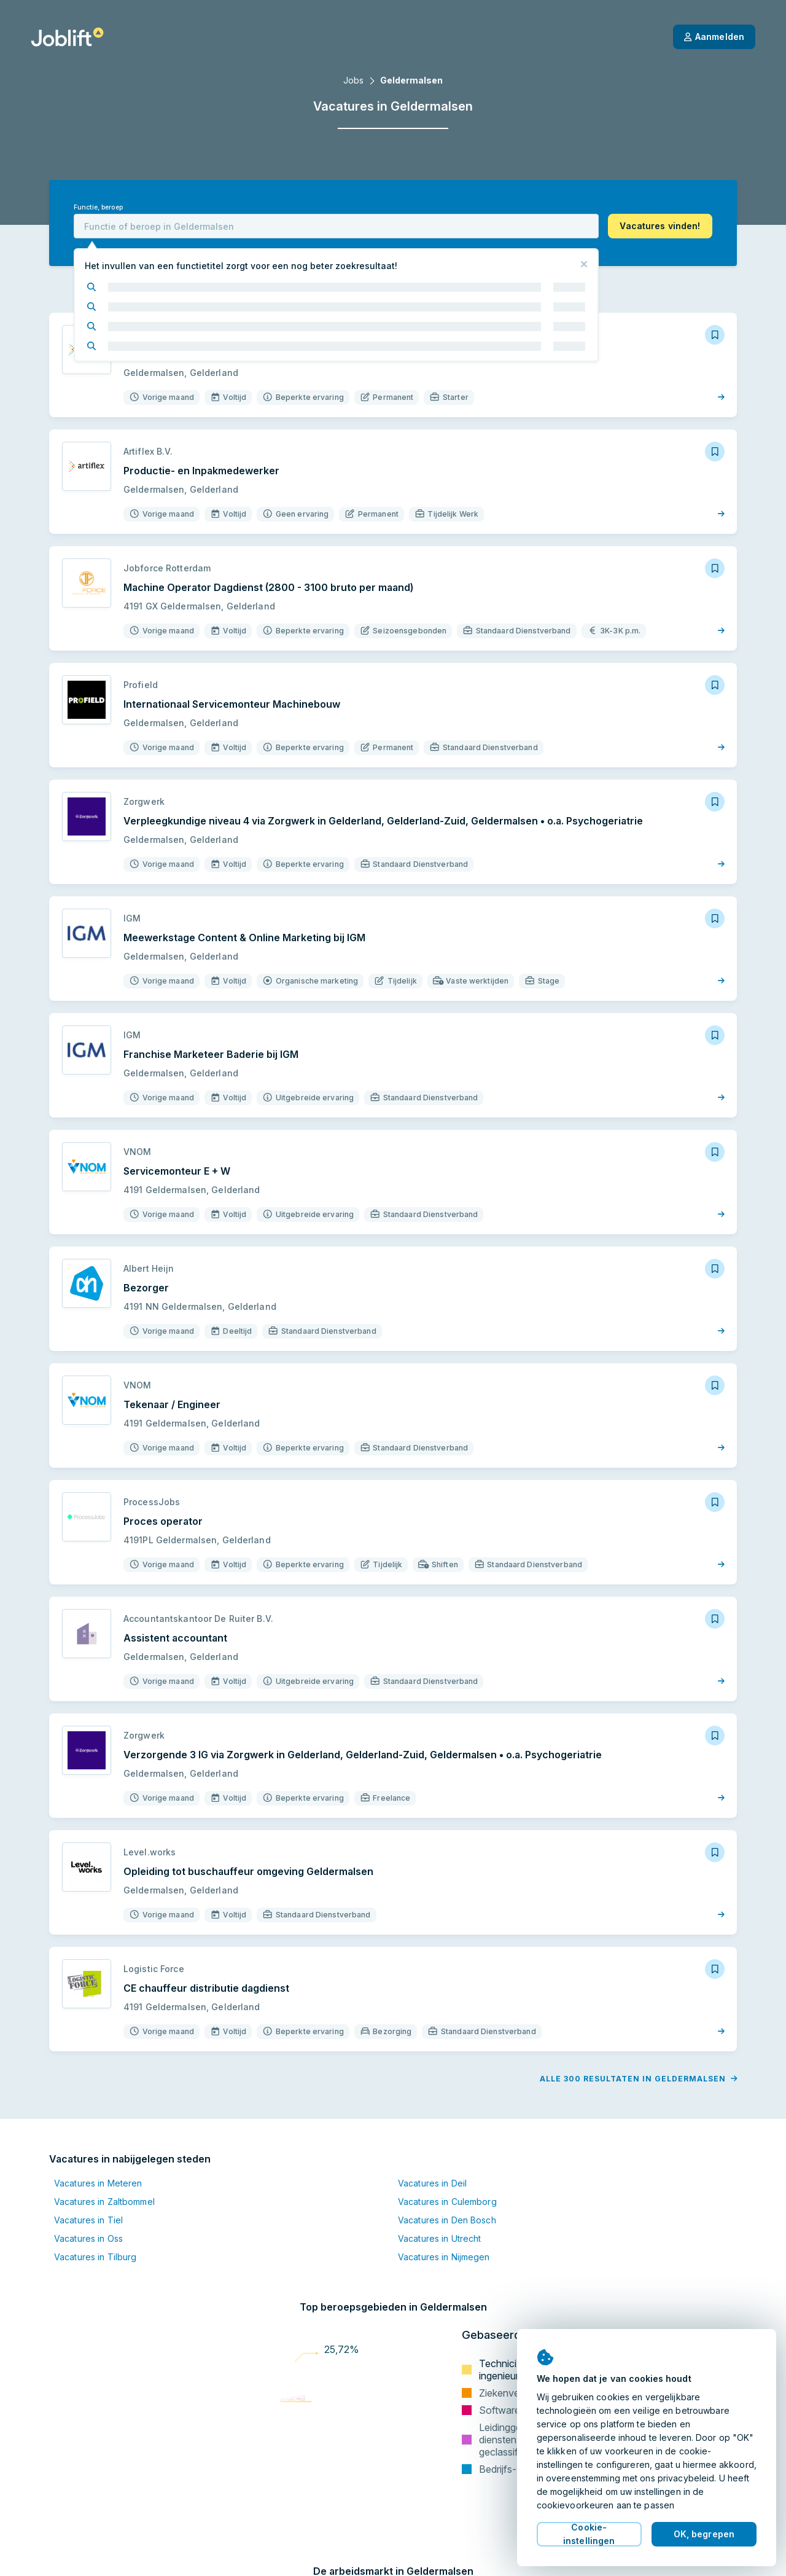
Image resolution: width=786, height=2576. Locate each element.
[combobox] (336, 226)
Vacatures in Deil (432, 2183)
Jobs (353, 80)
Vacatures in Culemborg (447, 2201)
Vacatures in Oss (88, 2238)
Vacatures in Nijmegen (444, 2257)
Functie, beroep (98, 207)
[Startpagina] (67, 37)
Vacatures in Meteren (98, 2183)
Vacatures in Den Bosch (447, 2220)
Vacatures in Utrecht (439, 2238)
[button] (660, 226)
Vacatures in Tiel (88, 2220)
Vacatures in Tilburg (95, 2257)
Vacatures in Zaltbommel (104, 2201)
